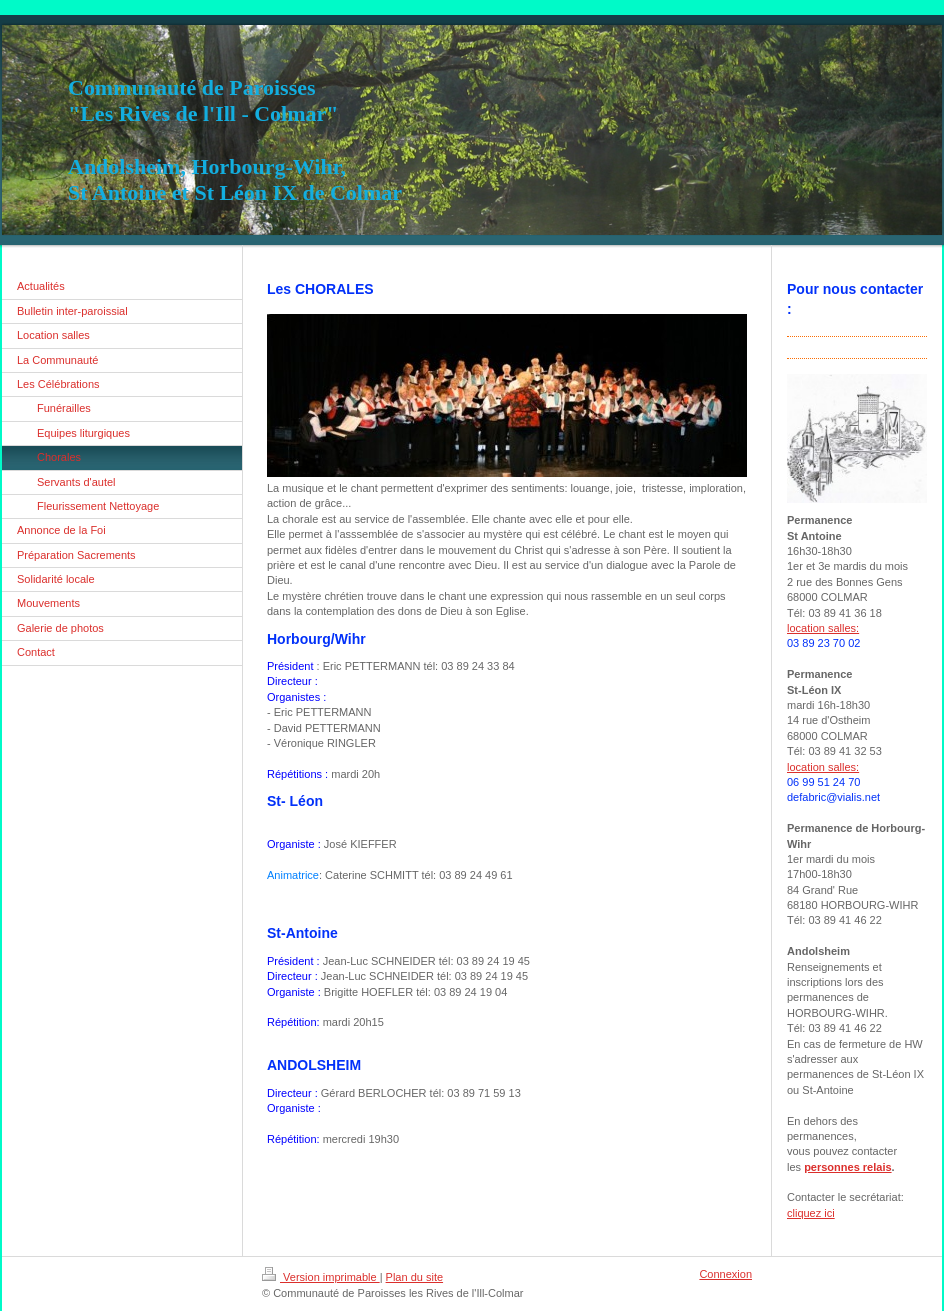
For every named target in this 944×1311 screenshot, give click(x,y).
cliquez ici (811, 1213)
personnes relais (847, 1167)
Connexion (725, 1274)
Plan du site (414, 1277)
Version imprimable (321, 1277)
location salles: (823, 628)
